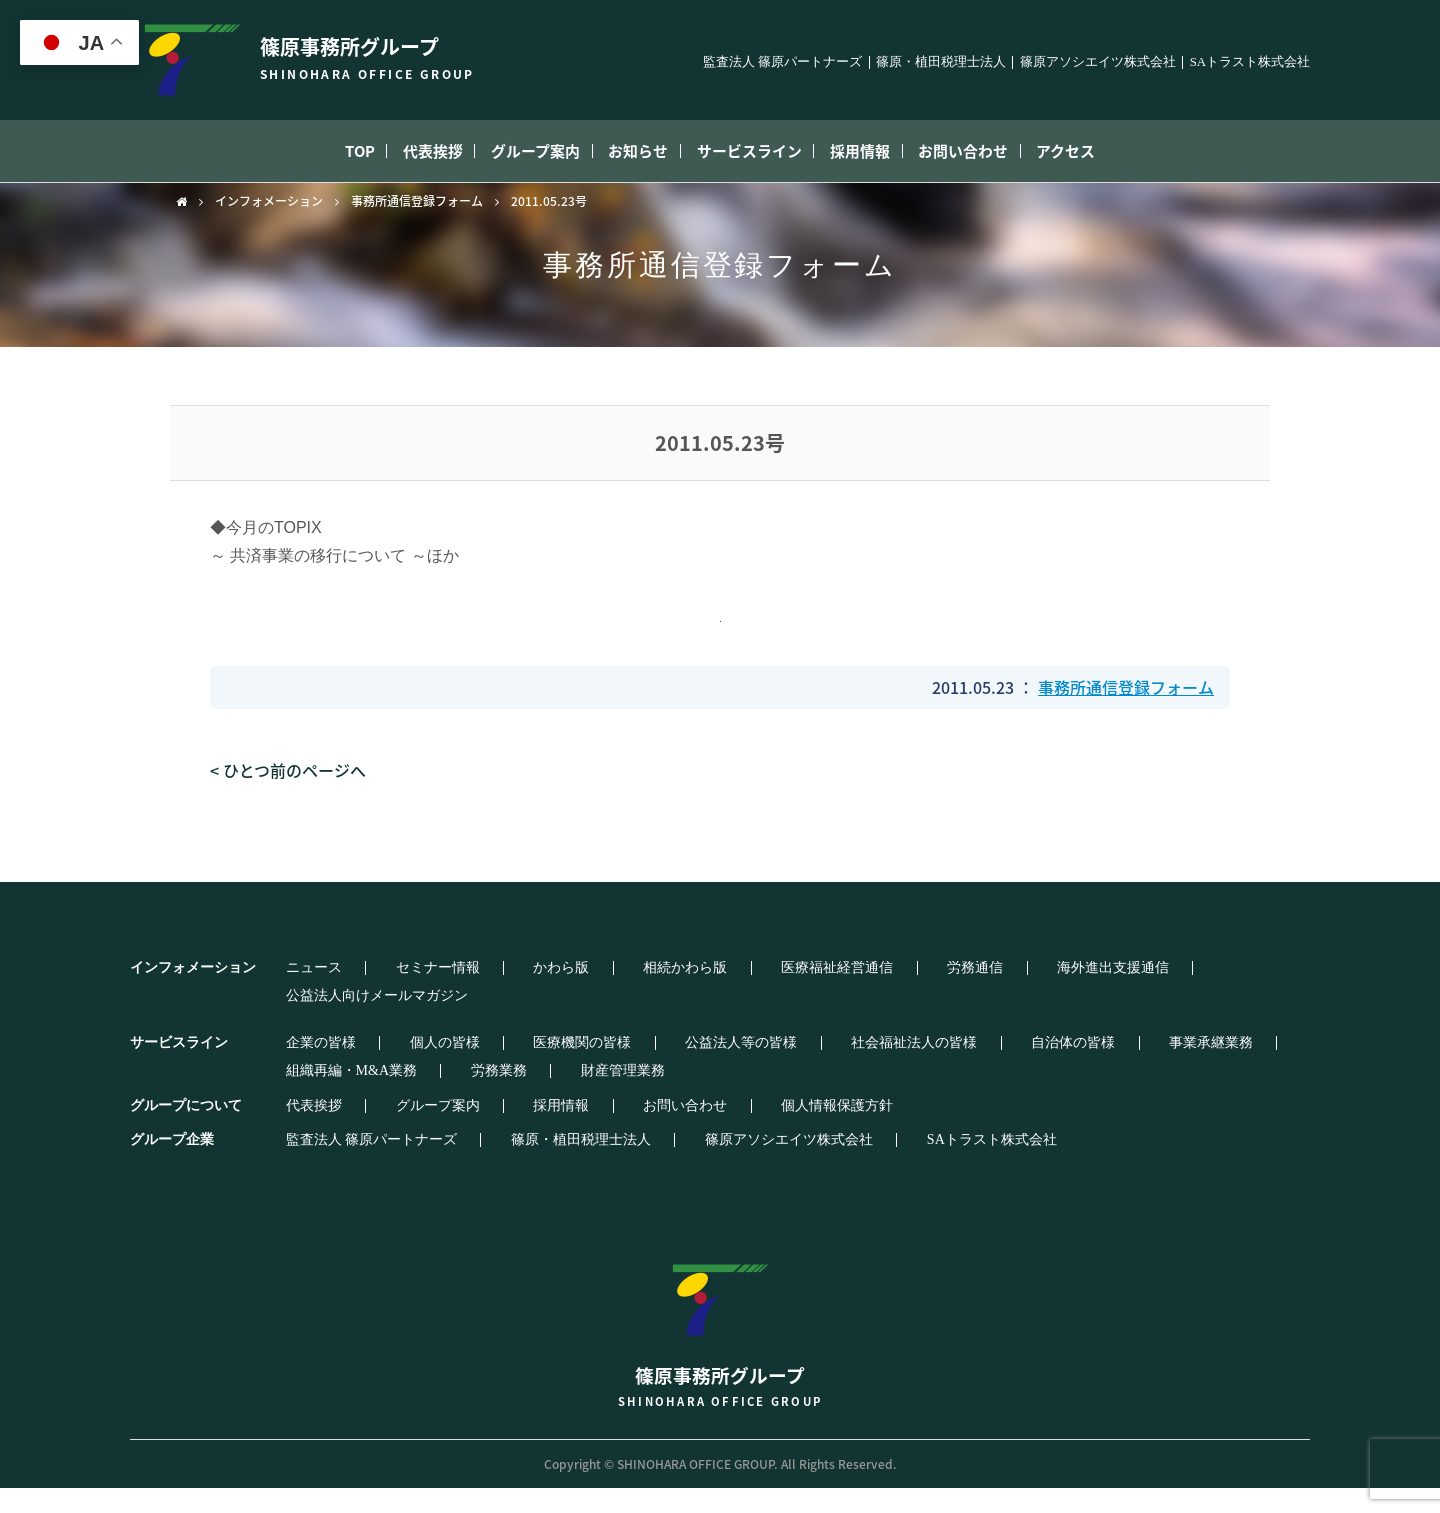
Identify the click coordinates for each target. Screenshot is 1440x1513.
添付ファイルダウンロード (716, 637)
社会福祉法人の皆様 (799, 1068)
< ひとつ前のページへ (288, 809)
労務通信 (835, 1007)
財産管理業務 (397, 1096)
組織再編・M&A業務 (1182, 1068)
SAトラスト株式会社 (1250, 62)
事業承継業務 (1046, 1068)
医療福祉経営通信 (722, 1007)
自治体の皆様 (933, 1068)
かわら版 (496, 1007)
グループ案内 (517, 151)
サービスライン (758, 151)
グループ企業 (172, 1164)
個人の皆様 (404, 1068)
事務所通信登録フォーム (417, 201)
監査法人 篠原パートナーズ (782, 62)
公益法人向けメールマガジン (1124, 1007)
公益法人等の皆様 (651, 1068)
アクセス (1115, 151)
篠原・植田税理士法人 (941, 62)
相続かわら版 (595, 1007)
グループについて (186, 1130)
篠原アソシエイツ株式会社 (1098, 62)
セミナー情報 (397, 1007)
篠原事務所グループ (720, 1350)
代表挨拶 (401, 151)
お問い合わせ (999, 151)
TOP (311, 151)
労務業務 (298, 1096)
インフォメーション (269, 201)
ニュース (298, 1007)
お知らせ (634, 151)
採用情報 (882, 151)
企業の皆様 (305, 1068)
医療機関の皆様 (517, 1068)
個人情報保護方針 (722, 1131)
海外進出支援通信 (948, 1007)
